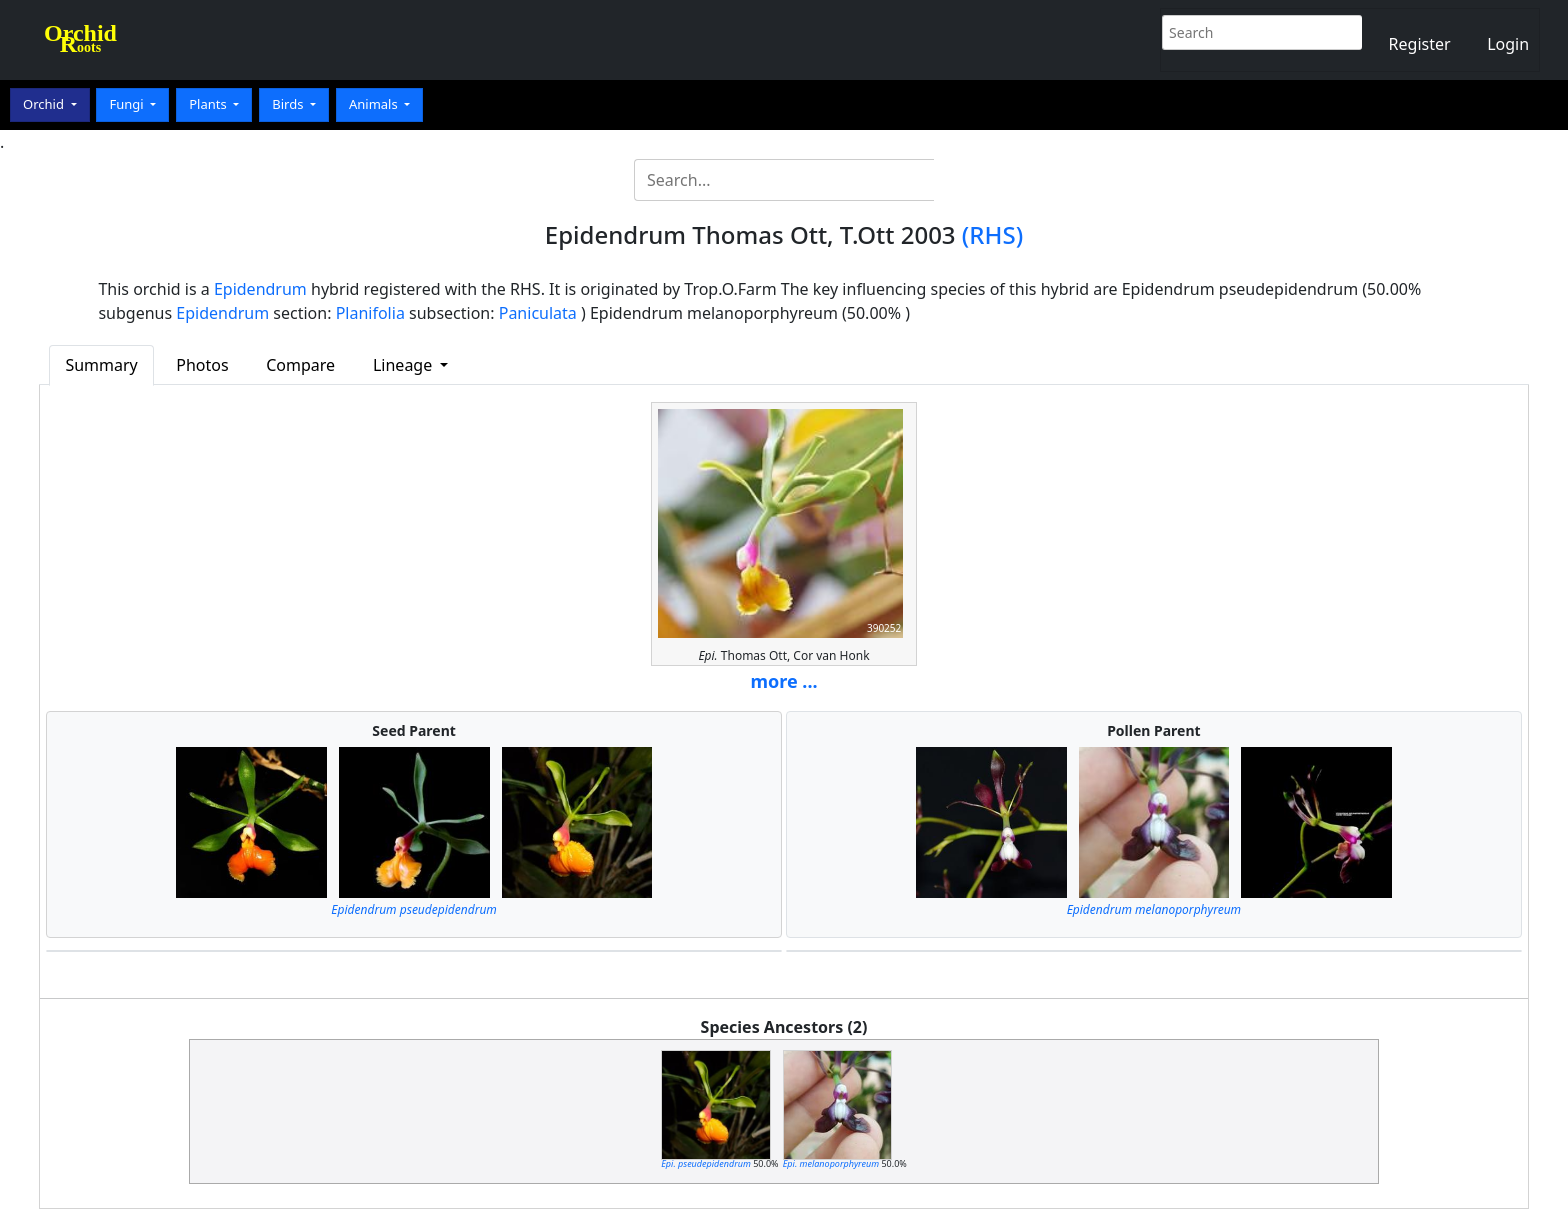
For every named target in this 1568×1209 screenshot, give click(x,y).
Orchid (45, 104)
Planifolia (370, 313)
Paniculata (538, 313)
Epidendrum (260, 289)
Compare (300, 365)
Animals (375, 104)
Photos (202, 365)
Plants (209, 104)
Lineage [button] (404, 365)
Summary (101, 365)
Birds (289, 104)
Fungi (128, 104)
